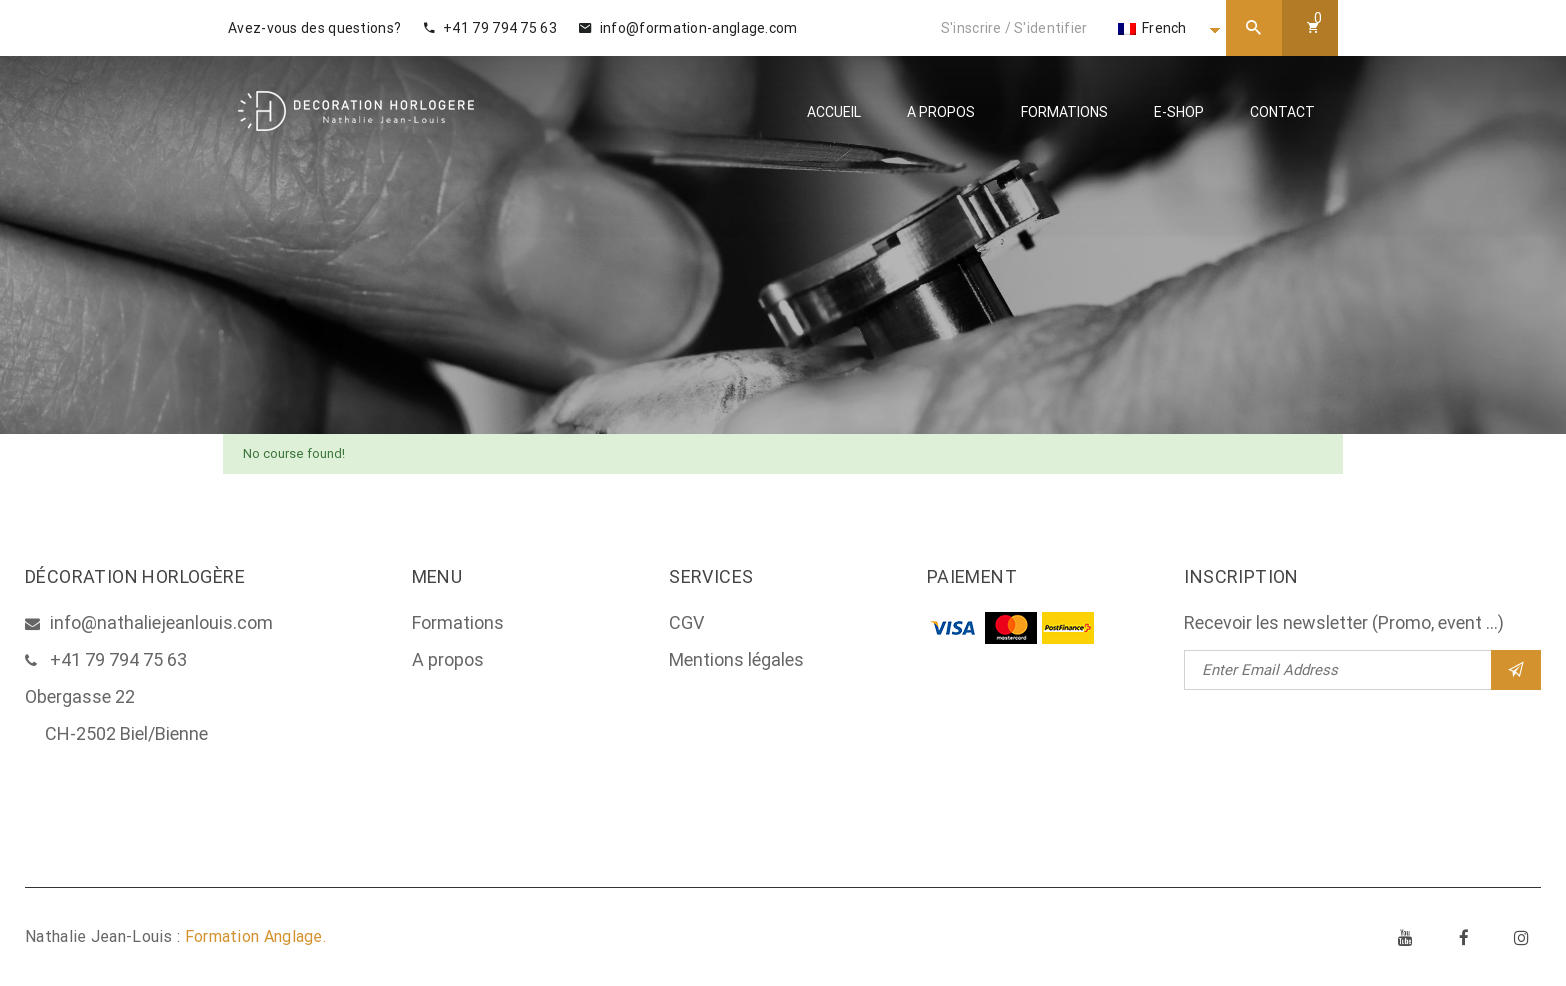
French (1152, 28)
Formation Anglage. (255, 936)
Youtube (1406, 937)
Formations (1064, 112)
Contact (1282, 112)
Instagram (1522, 937)
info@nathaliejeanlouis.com (161, 622)
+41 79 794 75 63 (490, 28)
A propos (941, 112)
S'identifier (1051, 28)
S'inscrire (971, 28)
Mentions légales (736, 659)
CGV (686, 622)
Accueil (834, 112)
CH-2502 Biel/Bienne (126, 733)
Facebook (1464, 937)
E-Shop (1179, 112)
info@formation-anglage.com (688, 28)
